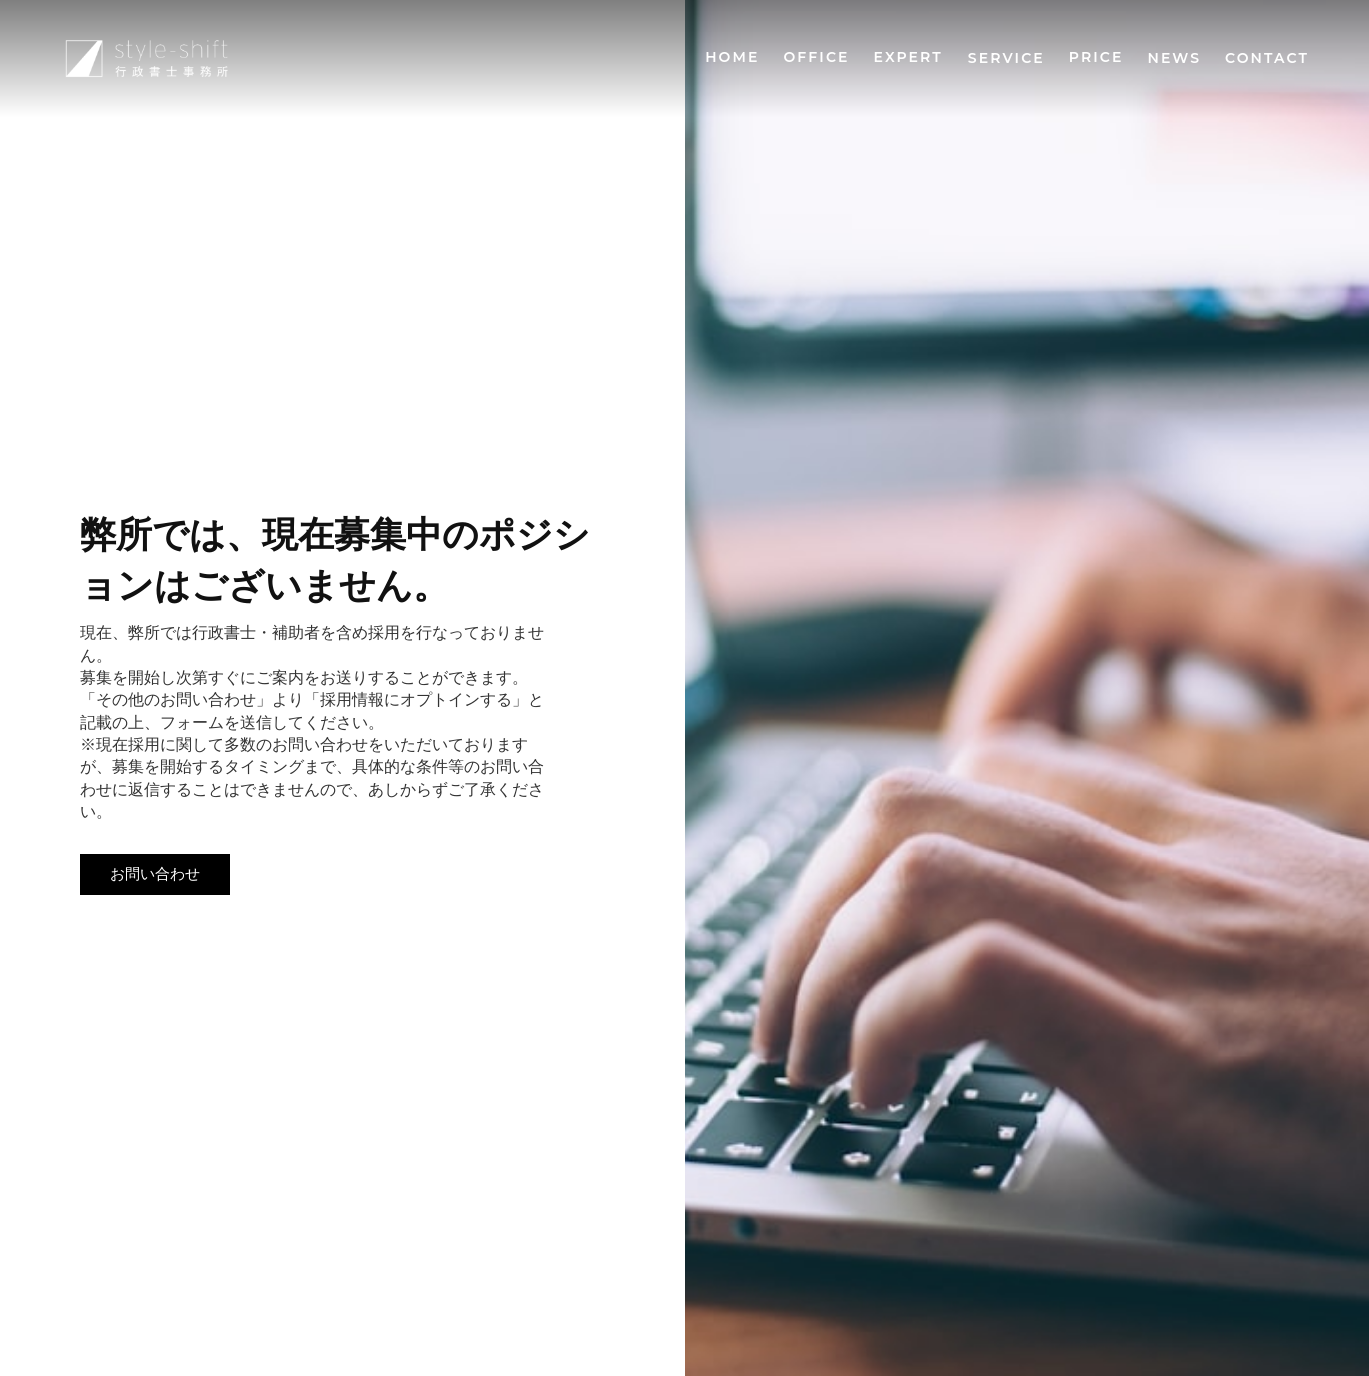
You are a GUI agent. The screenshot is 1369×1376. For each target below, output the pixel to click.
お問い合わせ (155, 874)
